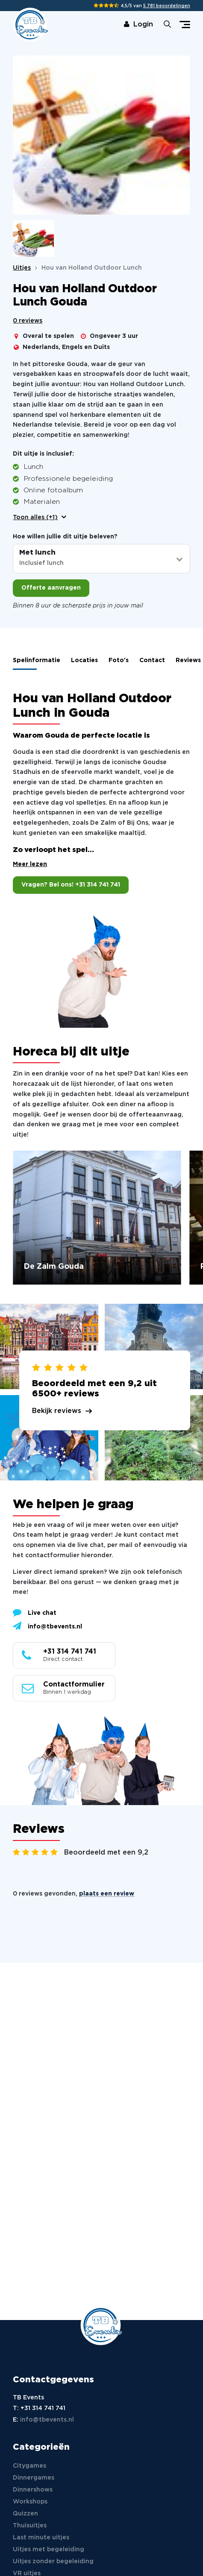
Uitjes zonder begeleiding (53, 2561)
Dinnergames (33, 2477)
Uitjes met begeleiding (48, 2549)
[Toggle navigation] (184, 24)
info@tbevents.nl (47, 1626)
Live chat (34, 1613)
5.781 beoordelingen (166, 6)
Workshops (30, 2501)
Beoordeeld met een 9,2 (106, 1853)
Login (138, 24)
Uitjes (22, 267)
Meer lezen (30, 865)
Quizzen (25, 2513)
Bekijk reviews (56, 1412)
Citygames (29, 2465)
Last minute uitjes (41, 2537)
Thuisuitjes (30, 2525)
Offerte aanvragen (51, 587)
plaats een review (106, 1894)
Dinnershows (33, 2489)
